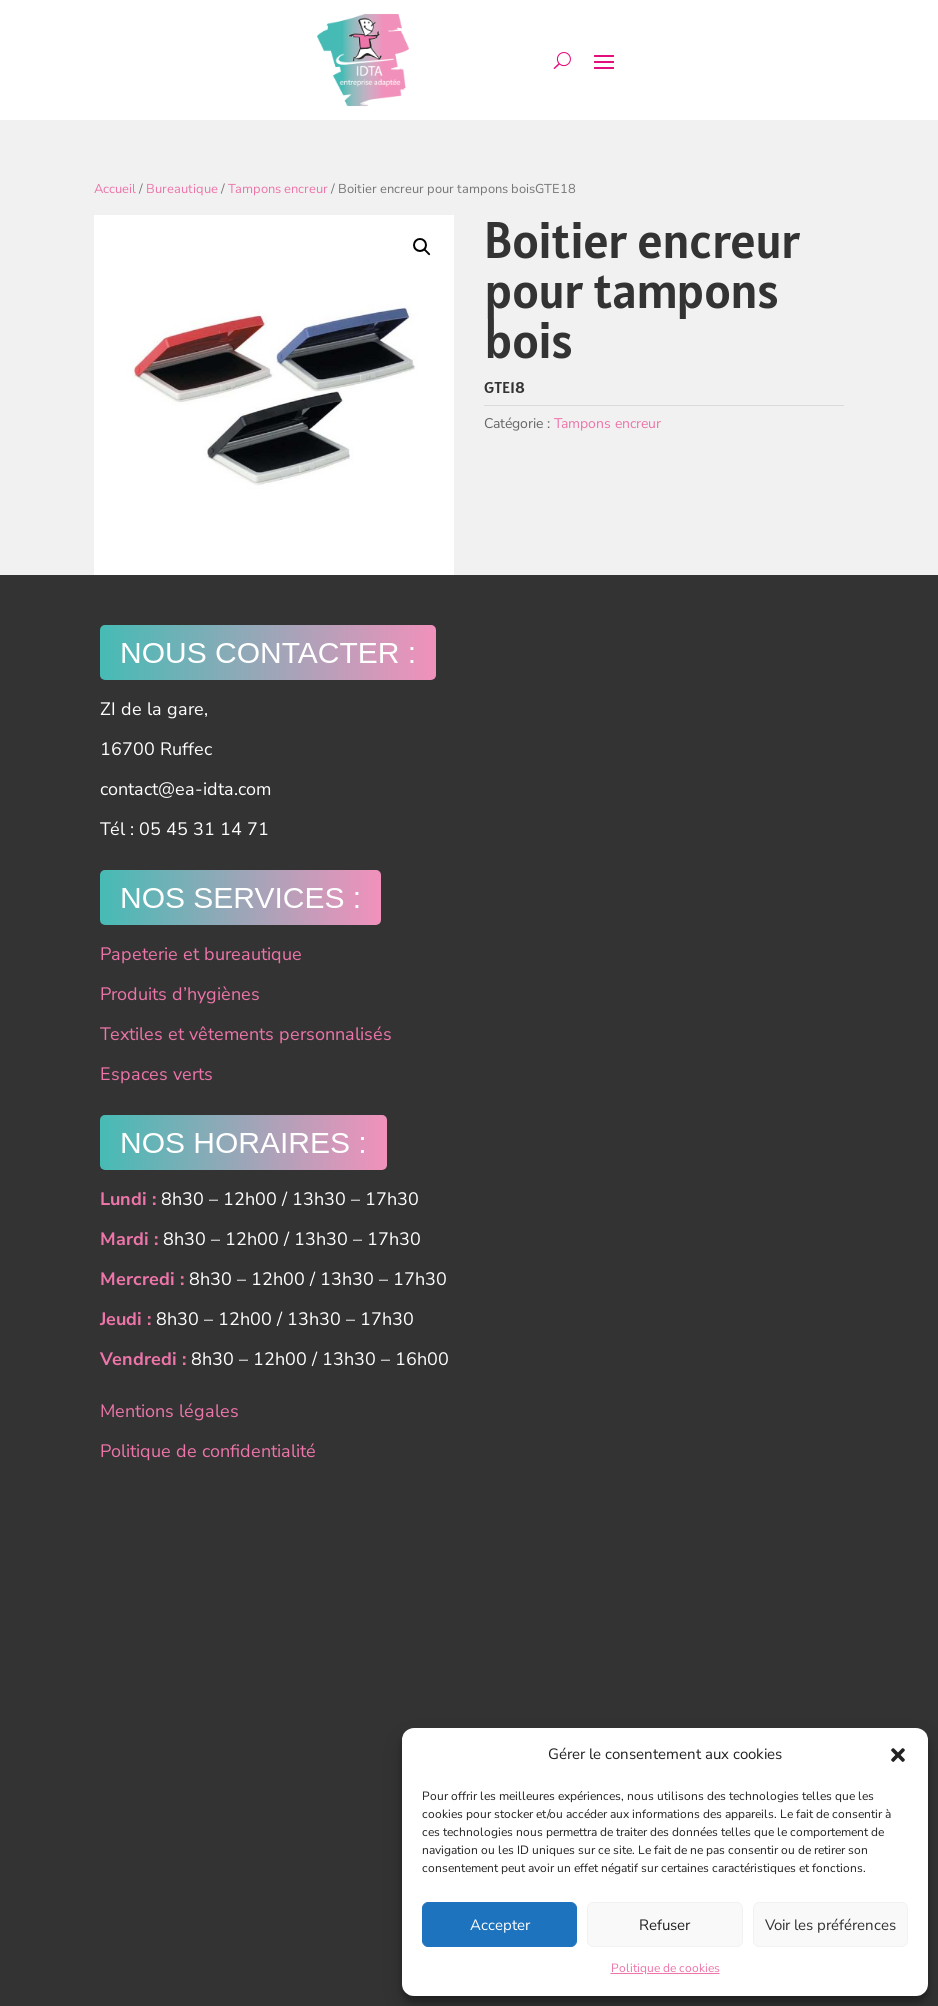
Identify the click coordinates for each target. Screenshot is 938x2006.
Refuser (664, 1925)
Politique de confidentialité (208, 1451)
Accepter (500, 1925)
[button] (898, 1755)
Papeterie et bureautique (201, 954)
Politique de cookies (665, 1968)
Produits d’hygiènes (180, 994)
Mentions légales (169, 1411)
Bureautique (182, 189)
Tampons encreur (278, 189)
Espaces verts (156, 1074)
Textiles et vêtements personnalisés (246, 1034)
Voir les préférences (830, 1925)
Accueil (115, 189)
